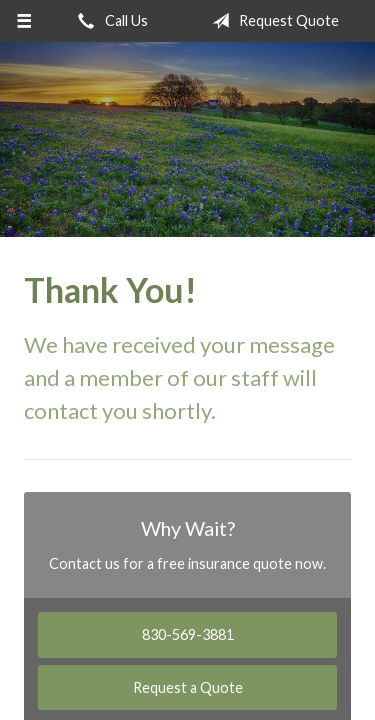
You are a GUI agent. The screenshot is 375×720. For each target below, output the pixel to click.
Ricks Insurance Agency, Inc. (187, 139)
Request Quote (271, 21)
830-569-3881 (188, 634)
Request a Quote (188, 687)
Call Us (109, 21)
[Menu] (24, 21)
